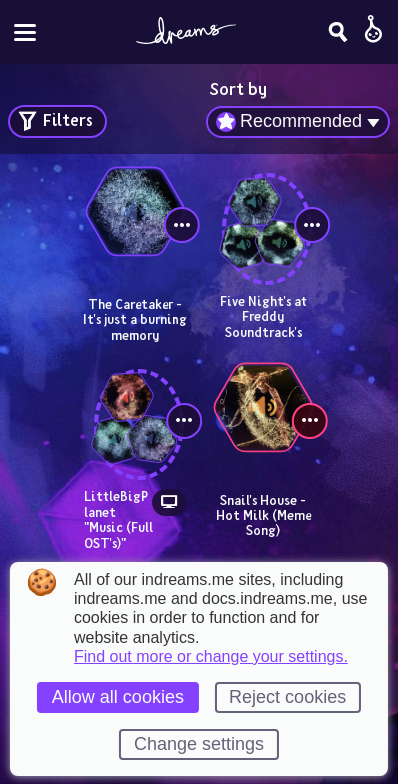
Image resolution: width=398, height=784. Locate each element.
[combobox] (298, 122)
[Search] (338, 32)
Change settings (199, 744)
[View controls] (182, 225)
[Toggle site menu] (25, 32)
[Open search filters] (57, 121)
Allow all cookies (118, 697)
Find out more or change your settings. (211, 657)
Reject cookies (287, 697)
